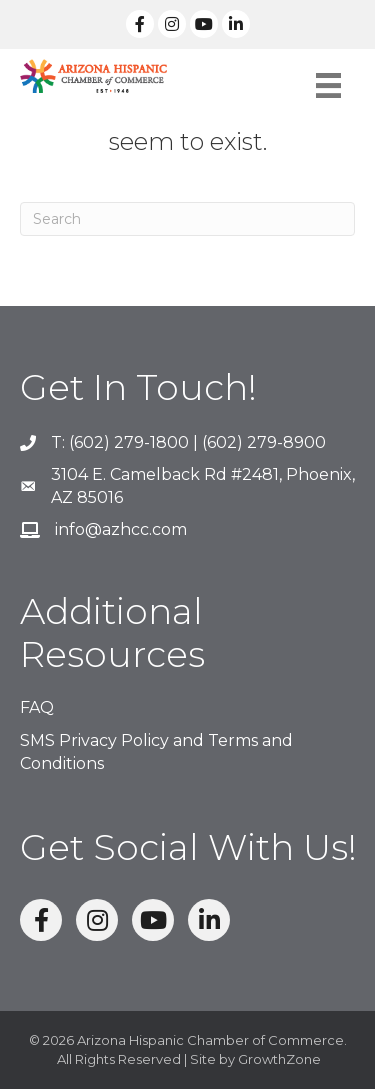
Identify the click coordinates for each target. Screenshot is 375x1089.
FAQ (37, 707)
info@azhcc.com (121, 529)
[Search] (187, 219)
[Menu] (328, 85)
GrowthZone (279, 1059)
